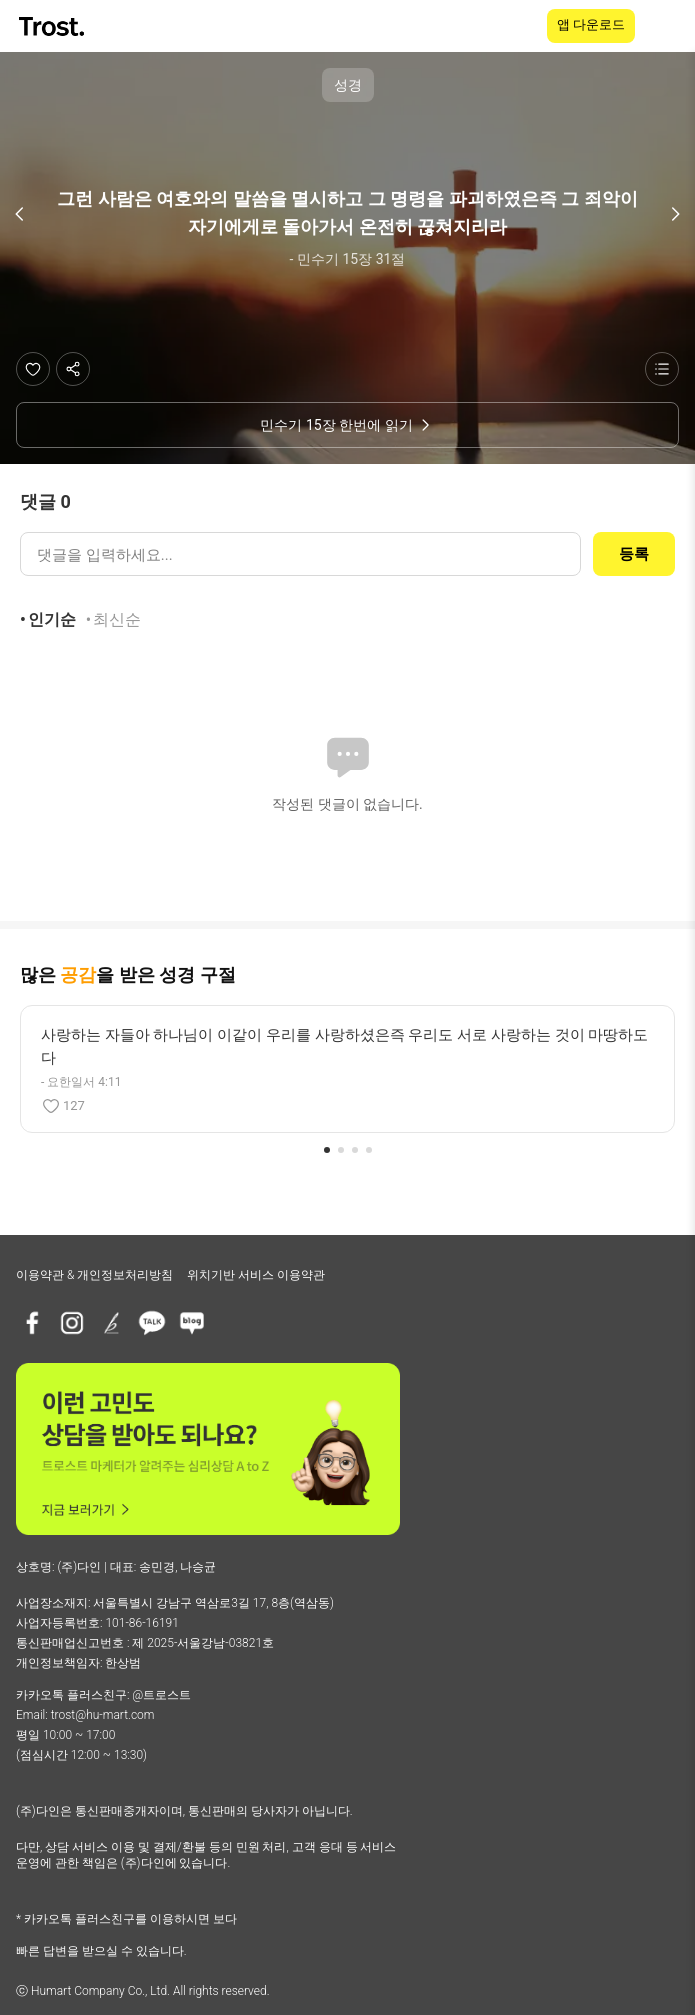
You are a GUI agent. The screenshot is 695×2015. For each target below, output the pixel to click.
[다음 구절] (675, 214)
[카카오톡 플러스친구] (152, 1323)
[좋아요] (33, 369)
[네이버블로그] (192, 1323)
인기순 (52, 619)
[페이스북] (32, 1323)
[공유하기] (73, 369)
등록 (634, 554)
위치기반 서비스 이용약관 (256, 1275)
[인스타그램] (72, 1323)
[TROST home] (53, 26)
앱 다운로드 (591, 24)
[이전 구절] (20, 214)
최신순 (117, 619)
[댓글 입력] (300, 554)
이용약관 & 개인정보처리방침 (94, 1275)
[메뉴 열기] (667, 26)
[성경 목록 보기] (662, 369)
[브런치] (112, 1323)
